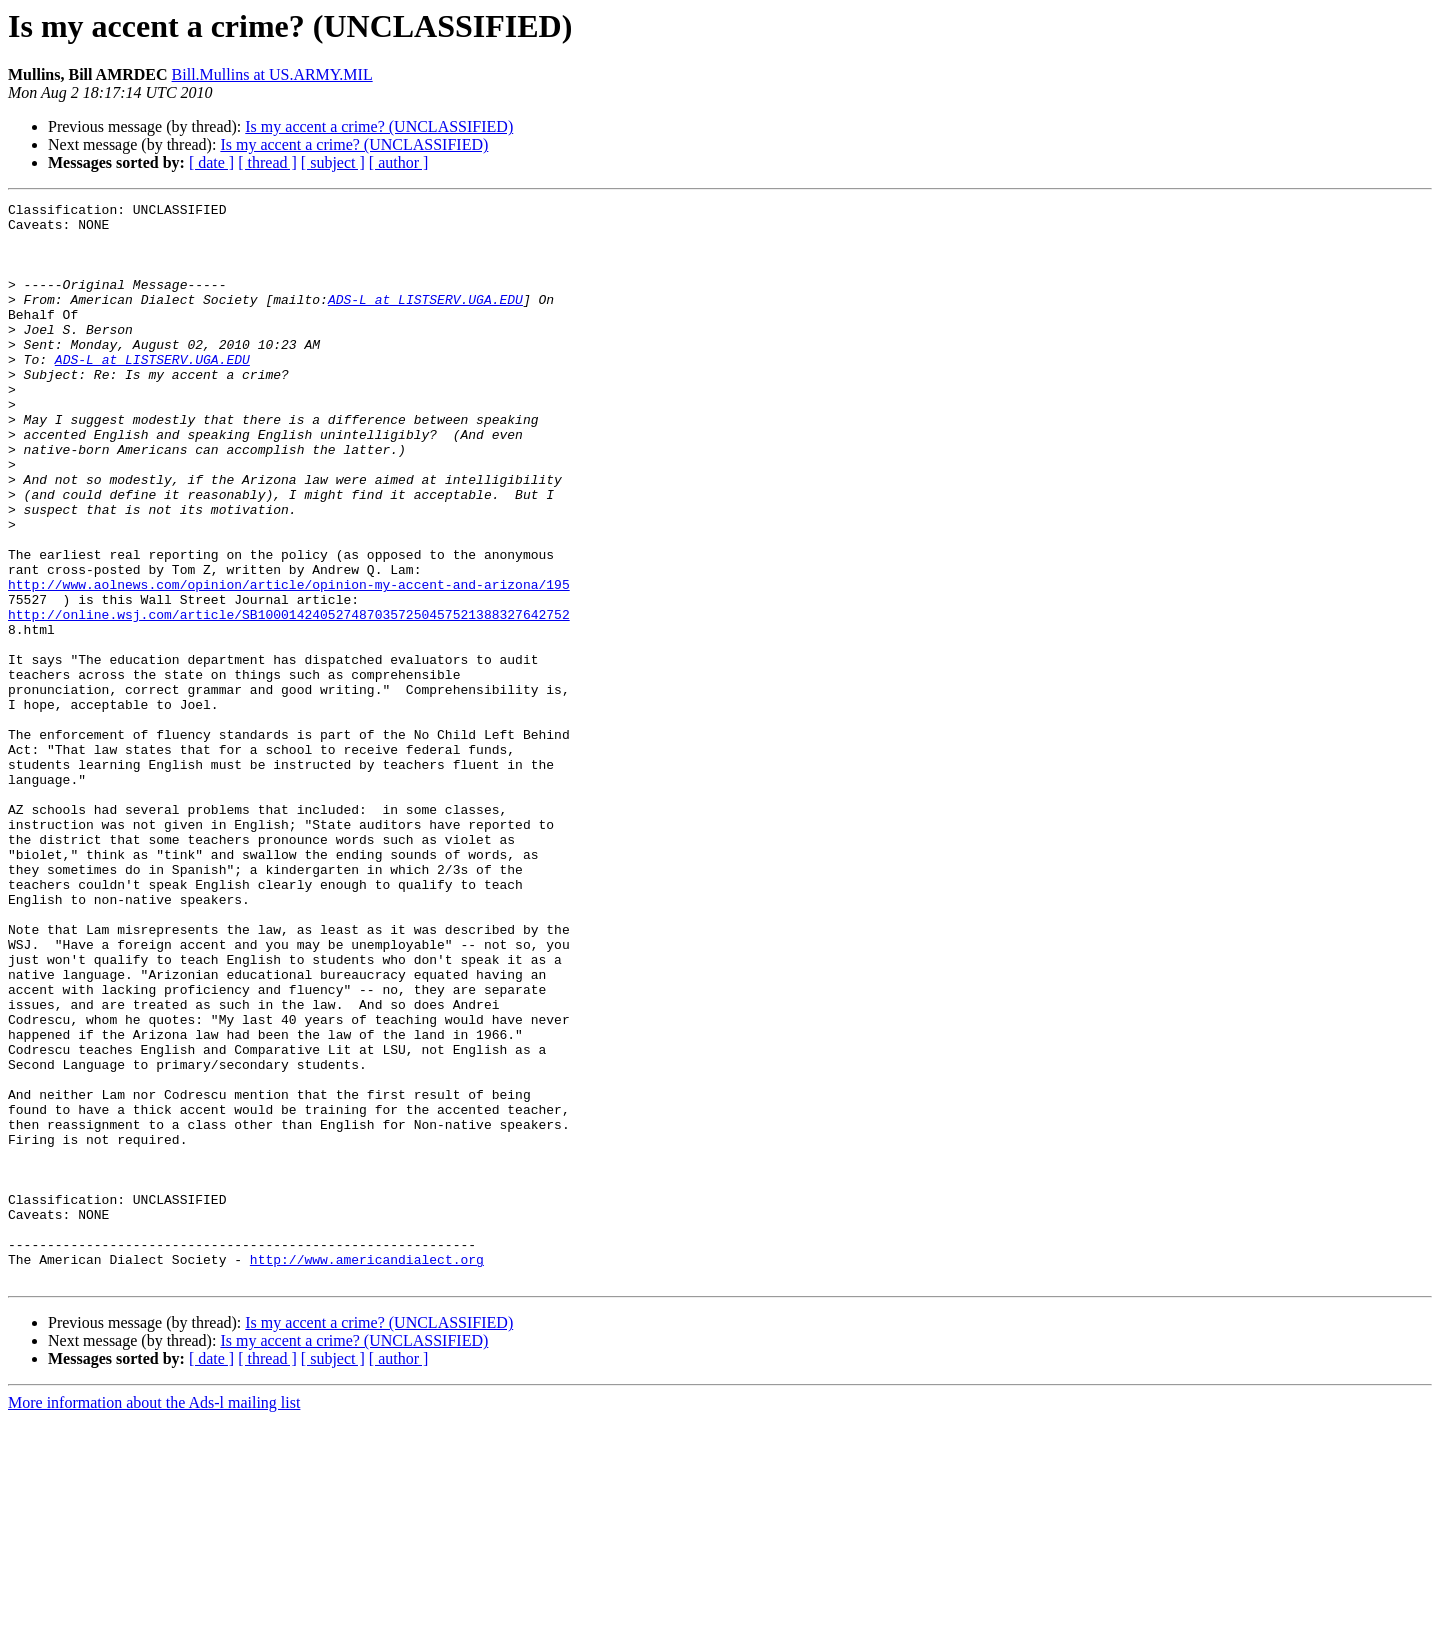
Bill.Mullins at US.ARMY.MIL (272, 74)
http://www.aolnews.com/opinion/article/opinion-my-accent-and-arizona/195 (289, 662)
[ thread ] (267, 162)
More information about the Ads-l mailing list (154, 1618)
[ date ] (211, 162)
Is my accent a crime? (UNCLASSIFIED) (379, 126)
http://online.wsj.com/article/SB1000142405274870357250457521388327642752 (289, 698)
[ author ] (399, 162)
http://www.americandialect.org (367, 1472)
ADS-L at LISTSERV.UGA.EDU (425, 320)
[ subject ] (333, 162)
